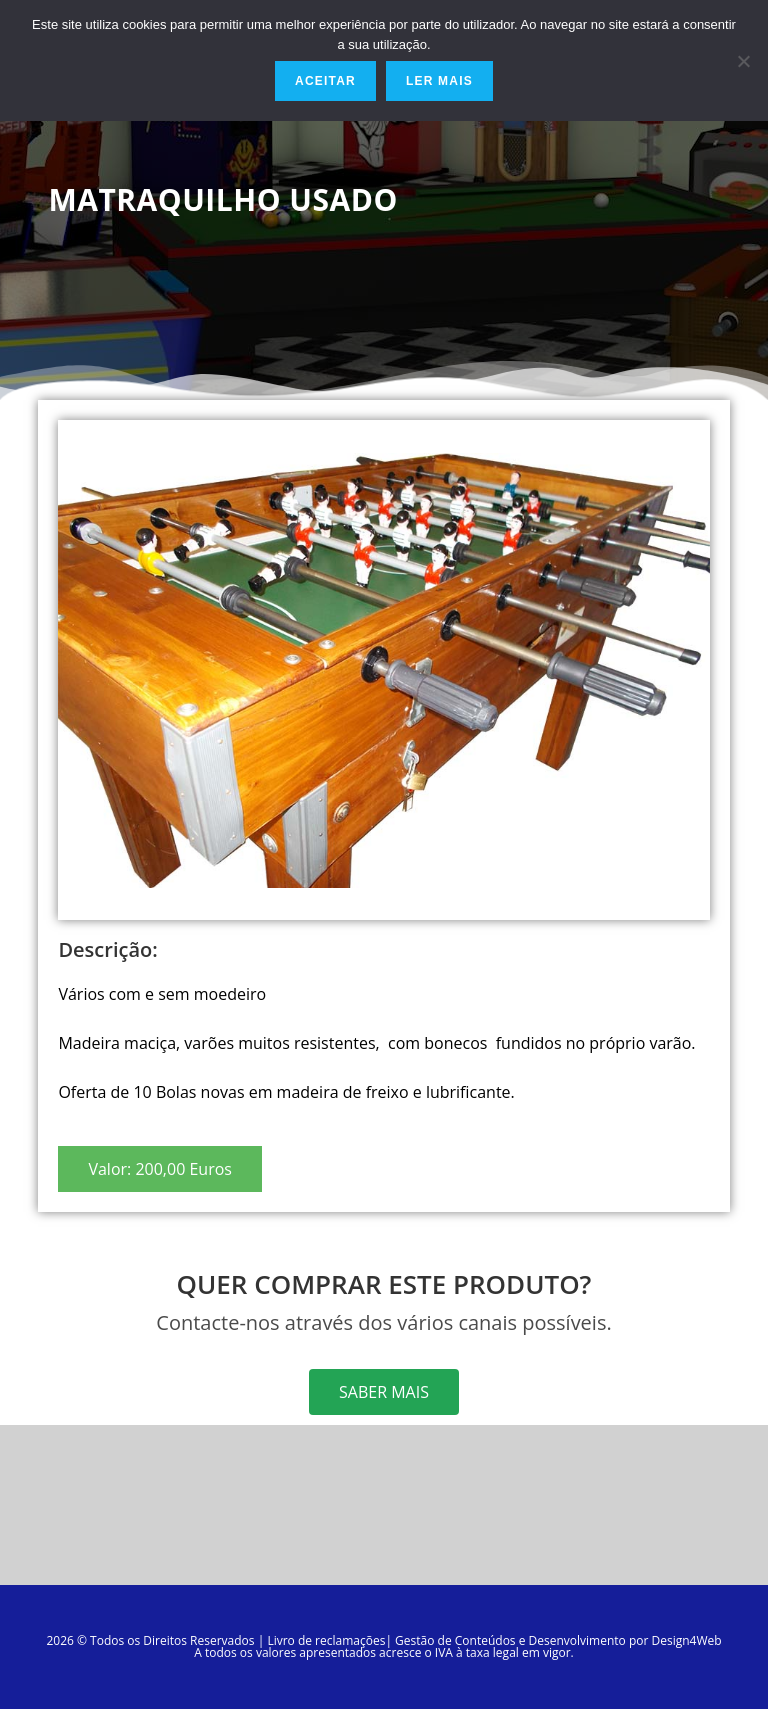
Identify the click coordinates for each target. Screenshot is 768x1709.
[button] (160, 1169)
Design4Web (686, 1640)
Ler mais (439, 81)
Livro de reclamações (326, 1640)
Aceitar (325, 81)
